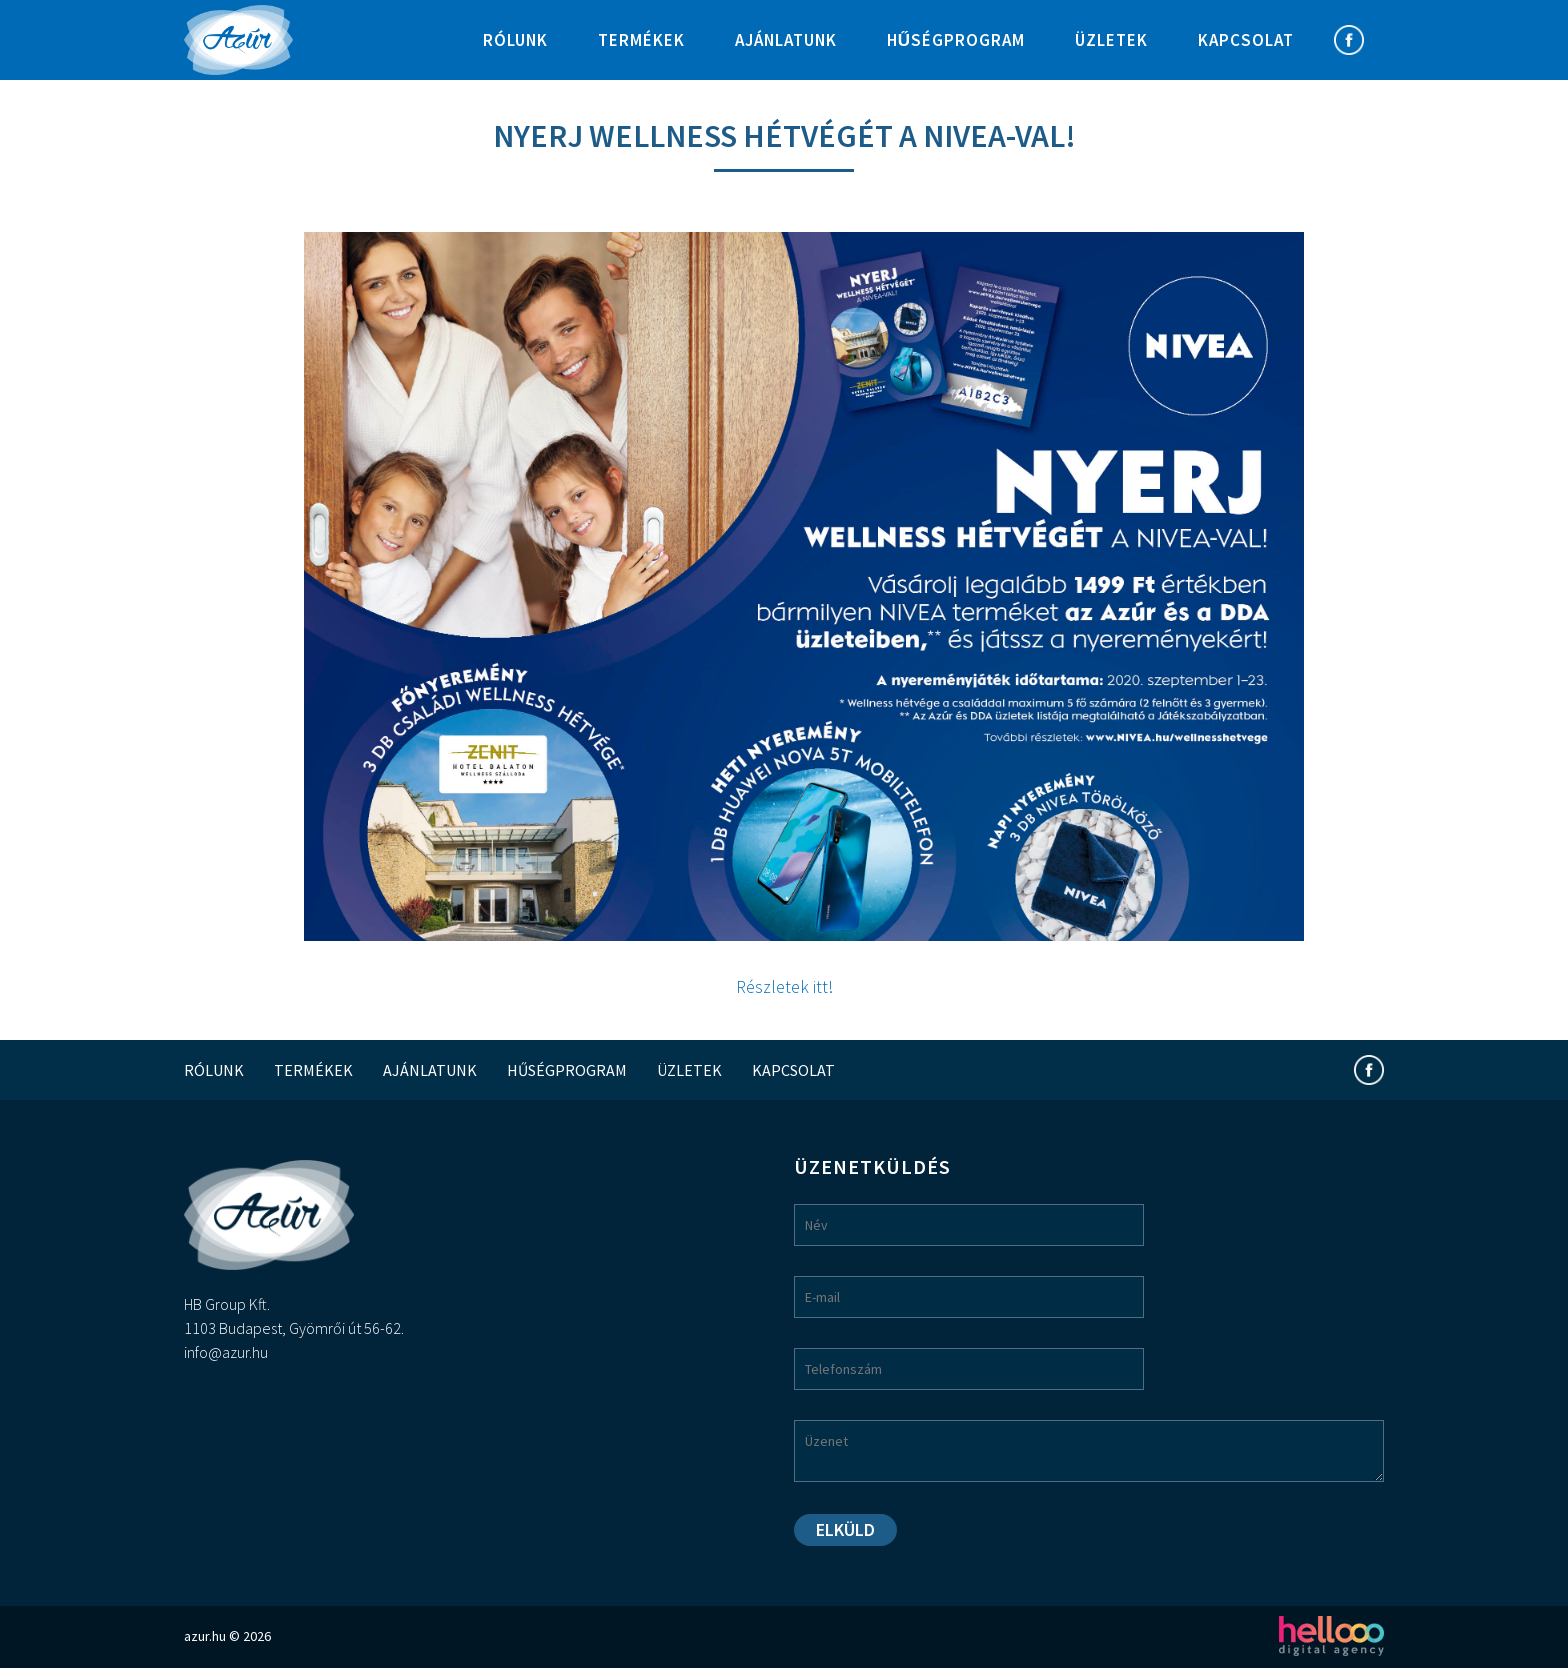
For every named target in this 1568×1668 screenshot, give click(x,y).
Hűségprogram (956, 40)
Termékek (641, 40)
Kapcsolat (1246, 40)
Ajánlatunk (786, 40)
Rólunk (515, 40)
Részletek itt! (784, 986)
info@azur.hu (226, 1352)
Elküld (845, 1529)
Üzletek (1111, 40)
